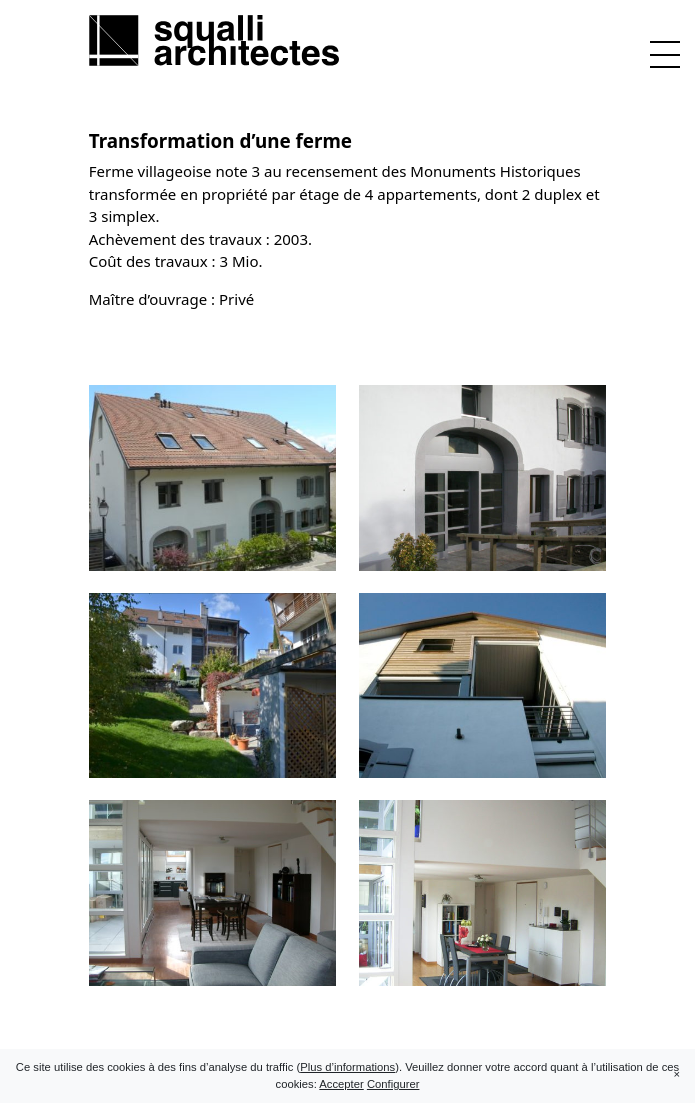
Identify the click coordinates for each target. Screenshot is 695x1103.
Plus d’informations (347, 1067)
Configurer (393, 1084)
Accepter (341, 1084)
